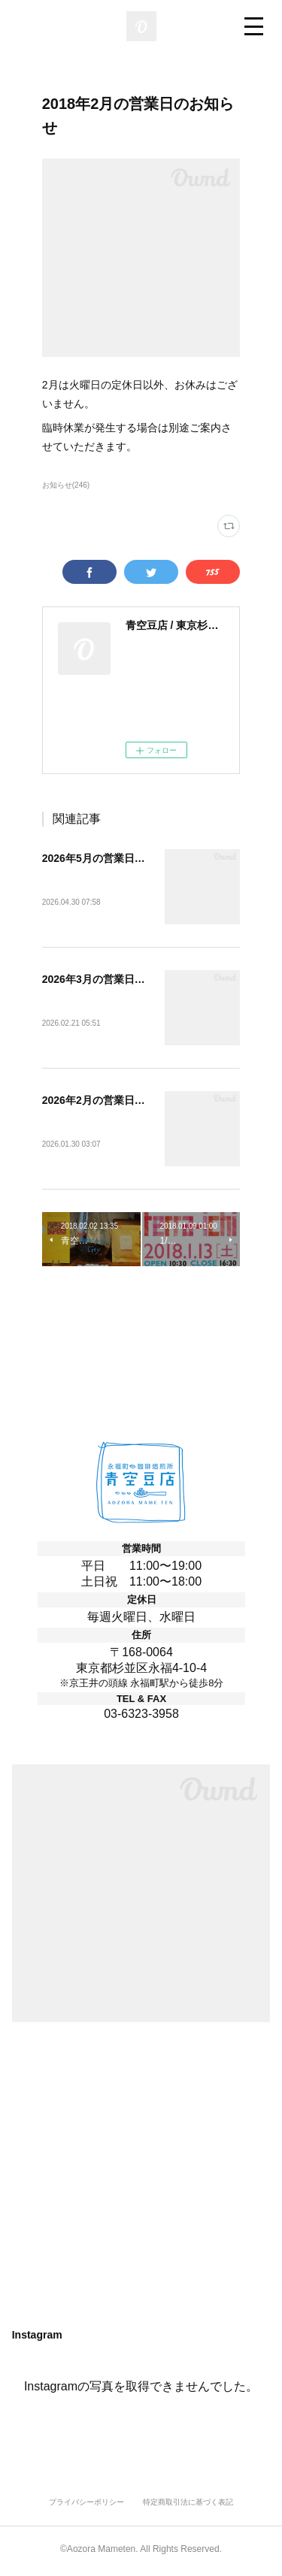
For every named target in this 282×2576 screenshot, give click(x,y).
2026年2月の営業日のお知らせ (114, 1102)
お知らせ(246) (65, 485)
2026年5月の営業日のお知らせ (114, 858)
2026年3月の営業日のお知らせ (114, 981)
